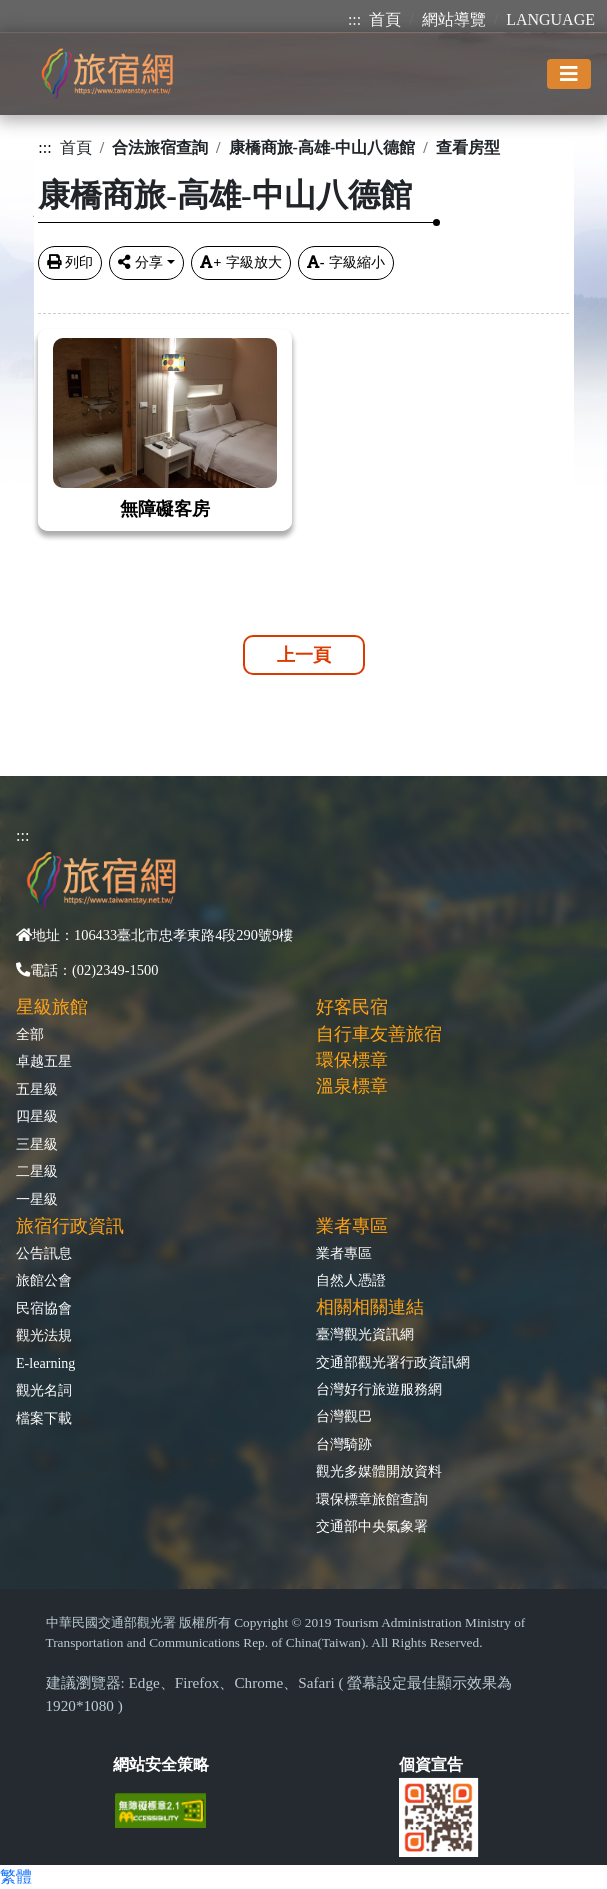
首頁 (385, 19)
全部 (30, 1034)
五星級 (37, 1089)
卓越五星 (44, 1061)
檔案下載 (44, 1418)
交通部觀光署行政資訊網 (393, 1362)
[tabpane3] (303, 417)
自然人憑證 (351, 1280)
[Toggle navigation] (569, 74)
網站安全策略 (161, 1764)
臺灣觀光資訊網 (365, 1334)
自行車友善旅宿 (379, 1034)
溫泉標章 (352, 1086)
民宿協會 (44, 1308)
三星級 (37, 1144)
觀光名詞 (44, 1390)
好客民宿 (352, 1007)
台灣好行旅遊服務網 (379, 1389)
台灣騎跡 (344, 1444)
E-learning (45, 1363)
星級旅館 (52, 1007)
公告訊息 (44, 1253)
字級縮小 (346, 262)
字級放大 (240, 262)
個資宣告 (431, 1764)
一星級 (37, 1199)
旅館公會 (44, 1280)
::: (354, 19)
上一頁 (304, 655)
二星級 (37, 1171)
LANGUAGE (550, 19)
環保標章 (352, 1060)
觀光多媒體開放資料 (379, 1471)
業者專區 (344, 1253)
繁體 (16, 1876)
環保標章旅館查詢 (372, 1499)
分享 (140, 262)
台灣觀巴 (344, 1416)
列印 (70, 262)
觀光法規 (44, 1335)
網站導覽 (454, 19)
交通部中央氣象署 (372, 1526)
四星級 (37, 1116)
